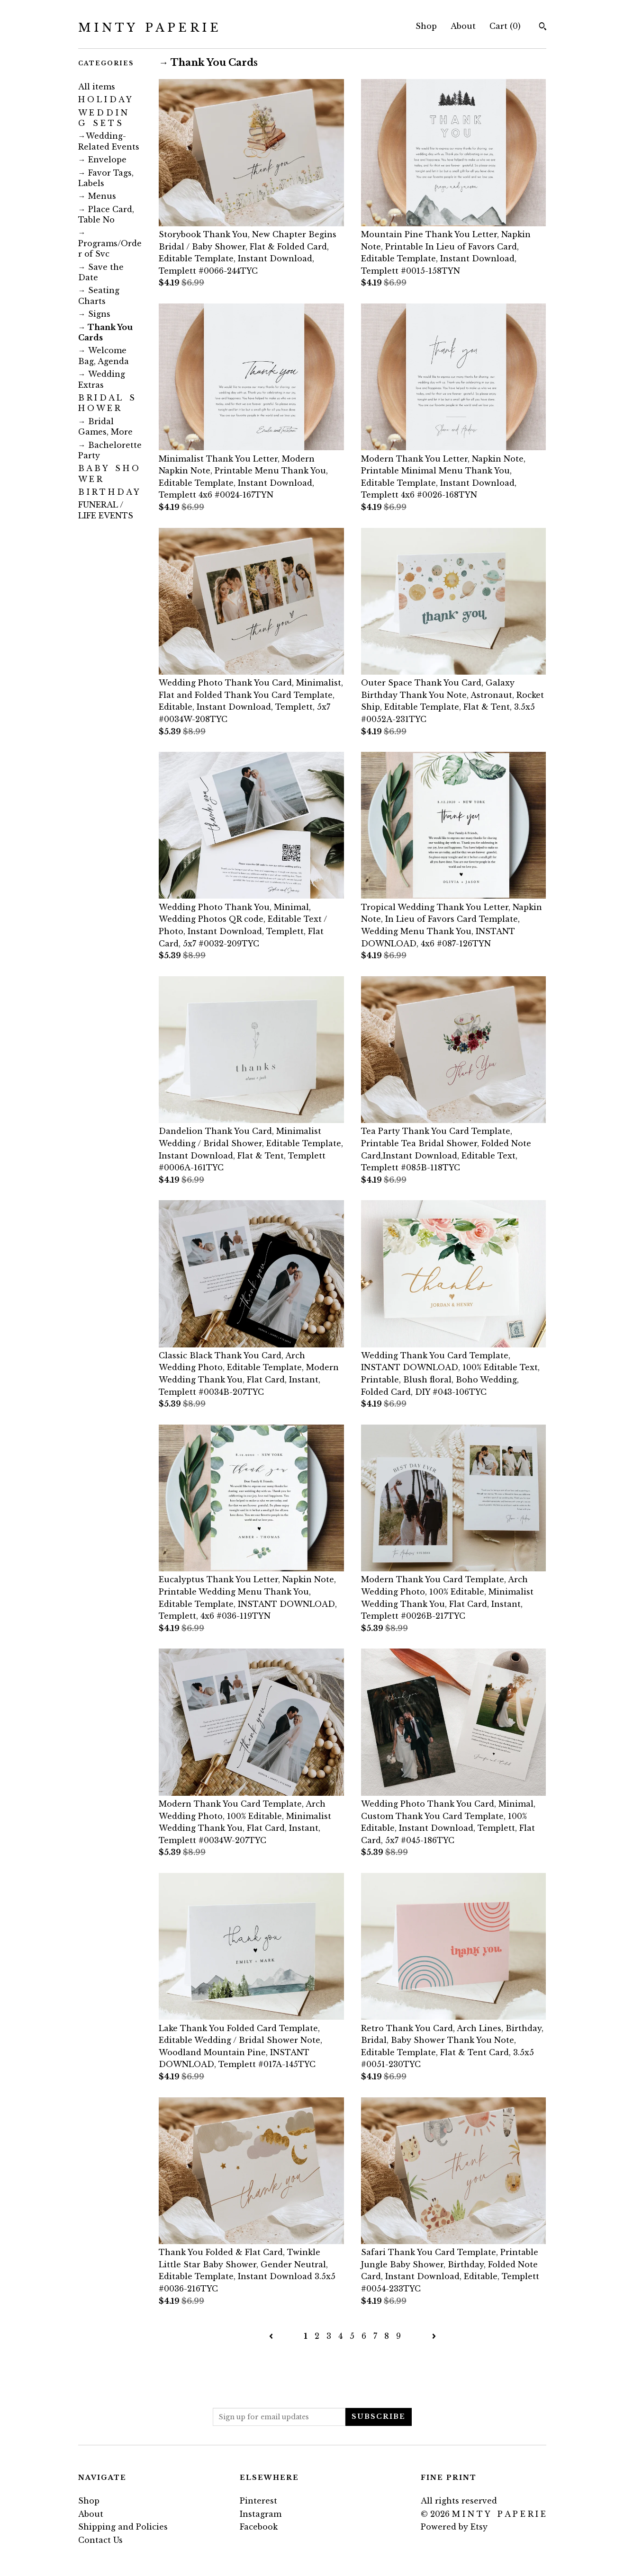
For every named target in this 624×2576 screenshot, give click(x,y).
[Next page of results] (434, 2336)
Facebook (259, 2526)
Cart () (505, 26)
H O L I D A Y (105, 99)
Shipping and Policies (123, 2526)
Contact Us (100, 2540)
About (463, 26)
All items (96, 86)
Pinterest (258, 2500)
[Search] (542, 27)
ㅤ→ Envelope (102, 159)
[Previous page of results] (272, 2336)
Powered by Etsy (454, 2526)
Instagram (260, 2514)
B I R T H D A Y (108, 492)
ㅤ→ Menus (97, 196)
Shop (426, 26)
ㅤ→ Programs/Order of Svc (110, 243)
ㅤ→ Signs (94, 314)
